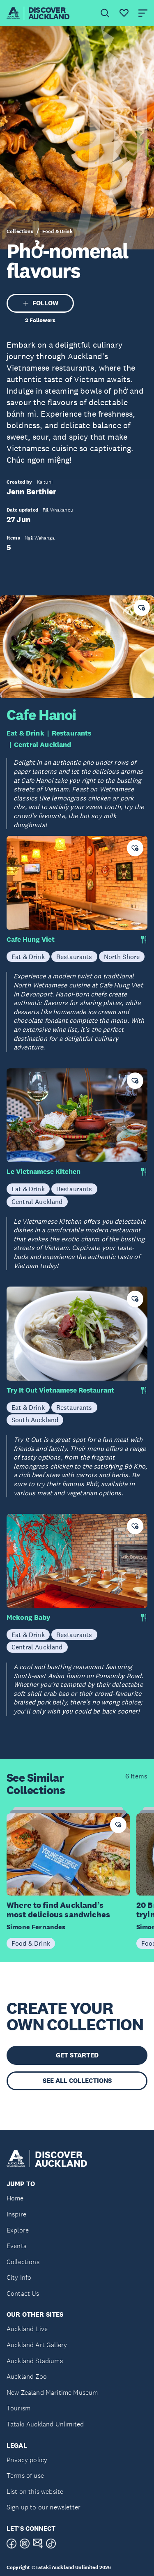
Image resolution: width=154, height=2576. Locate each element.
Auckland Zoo (27, 2376)
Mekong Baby (28, 1617)
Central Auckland (42, 744)
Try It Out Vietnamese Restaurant (60, 1390)
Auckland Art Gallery (37, 2345)
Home (15, 2198)
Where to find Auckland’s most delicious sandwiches (58, 1909)
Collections (20, 231)
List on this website (35, 2491)
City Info (19, 2277)
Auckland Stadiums (35, 2361)
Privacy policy (27, 2460)
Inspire (16, 2214)
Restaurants (72, 733)
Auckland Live (27, 2329)
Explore (18, 2230)
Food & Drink (57, 231)
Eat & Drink (25, 733)
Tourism (18, 2408)
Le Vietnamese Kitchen (43, 1171)
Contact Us (23, 2293)
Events (16, 2246)
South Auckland (34, 1420)
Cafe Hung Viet (31, 939)
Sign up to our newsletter (43, 2507)
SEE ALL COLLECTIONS (77, 2080)
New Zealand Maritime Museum (52, 2392)
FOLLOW (40, 303)
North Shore (122, 956)
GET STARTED (77, 2055)
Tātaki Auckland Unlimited (45, 2424)
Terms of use (25, 2475)
